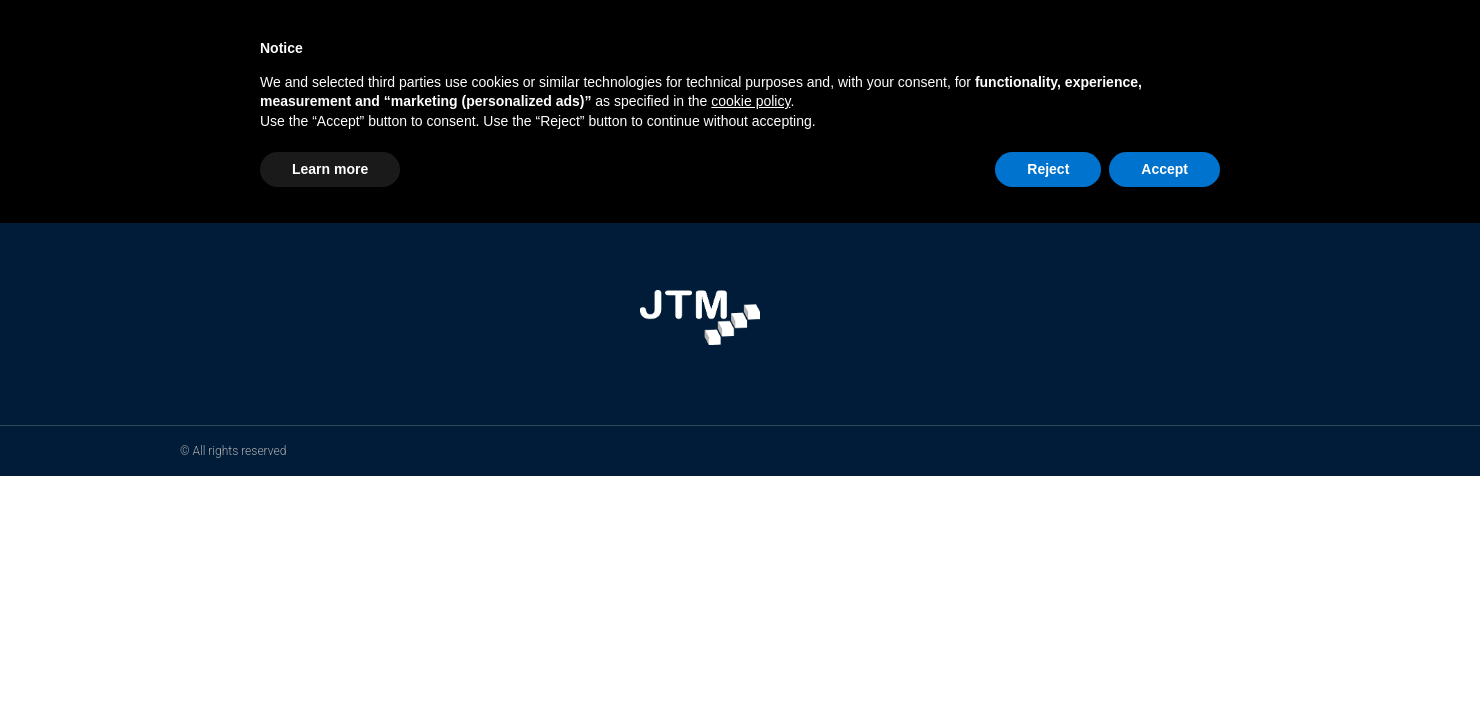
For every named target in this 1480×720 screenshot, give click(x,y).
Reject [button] (1048, 169)
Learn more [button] (330, 169)
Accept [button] (1164, 169)
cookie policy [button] (750, 101)
